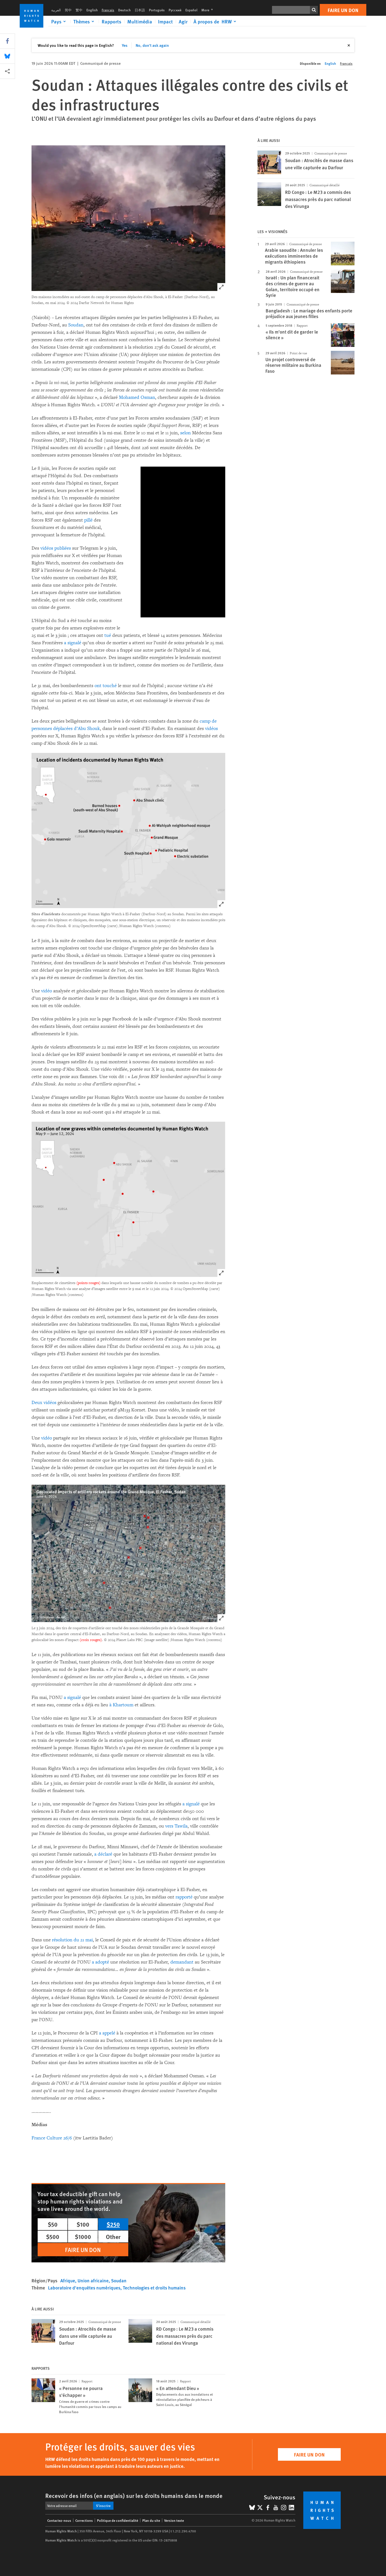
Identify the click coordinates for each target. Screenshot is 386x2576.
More (208, 9)
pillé (88, 520)
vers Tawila (176, 1826)
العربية (56, 9)
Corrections (84, 2520)
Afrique (67, 2280)
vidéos (46, 548)
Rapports (111, 21)
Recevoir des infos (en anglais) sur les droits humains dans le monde (134, 2495)
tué (107, 635)
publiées (62, 548)
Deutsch (124, 9)
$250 (113, 2224)
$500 (52, 2236)
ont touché (106, 686)
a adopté (100, 1962)
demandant (181, 1962)
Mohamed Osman (137, 397)
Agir (183, 21)
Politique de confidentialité (117, 2520)
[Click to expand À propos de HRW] (215, 21)
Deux (37, 1403)
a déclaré (103, 1854)
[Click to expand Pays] (59, 21)
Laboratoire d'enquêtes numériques (84, 2287)
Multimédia (139, 21)
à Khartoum (121, 1705)
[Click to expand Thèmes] (84, 21)
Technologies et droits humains (154, 2287)
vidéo (46, 991)
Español (191, 9)
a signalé (72, 643)
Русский (175, 9)
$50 (53, 2224)
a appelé (107, 2033)
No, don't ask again (152, 45)
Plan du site (151, 2520)
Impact (165, 21)
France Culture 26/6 (52, 2138)
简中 (68, 9)
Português (157, 9)
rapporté (184, 1897)
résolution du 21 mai (72, 1940)
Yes (125, 45)
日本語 (140, 9)
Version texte (174, 2520)
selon (185, 433)
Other (113, 2236)
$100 (83, 2224)
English (92, 9)
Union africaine (93, 2280)
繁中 (79, 9)
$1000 (83, 2236)
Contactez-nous (59, 2520)
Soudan (75, 325)
